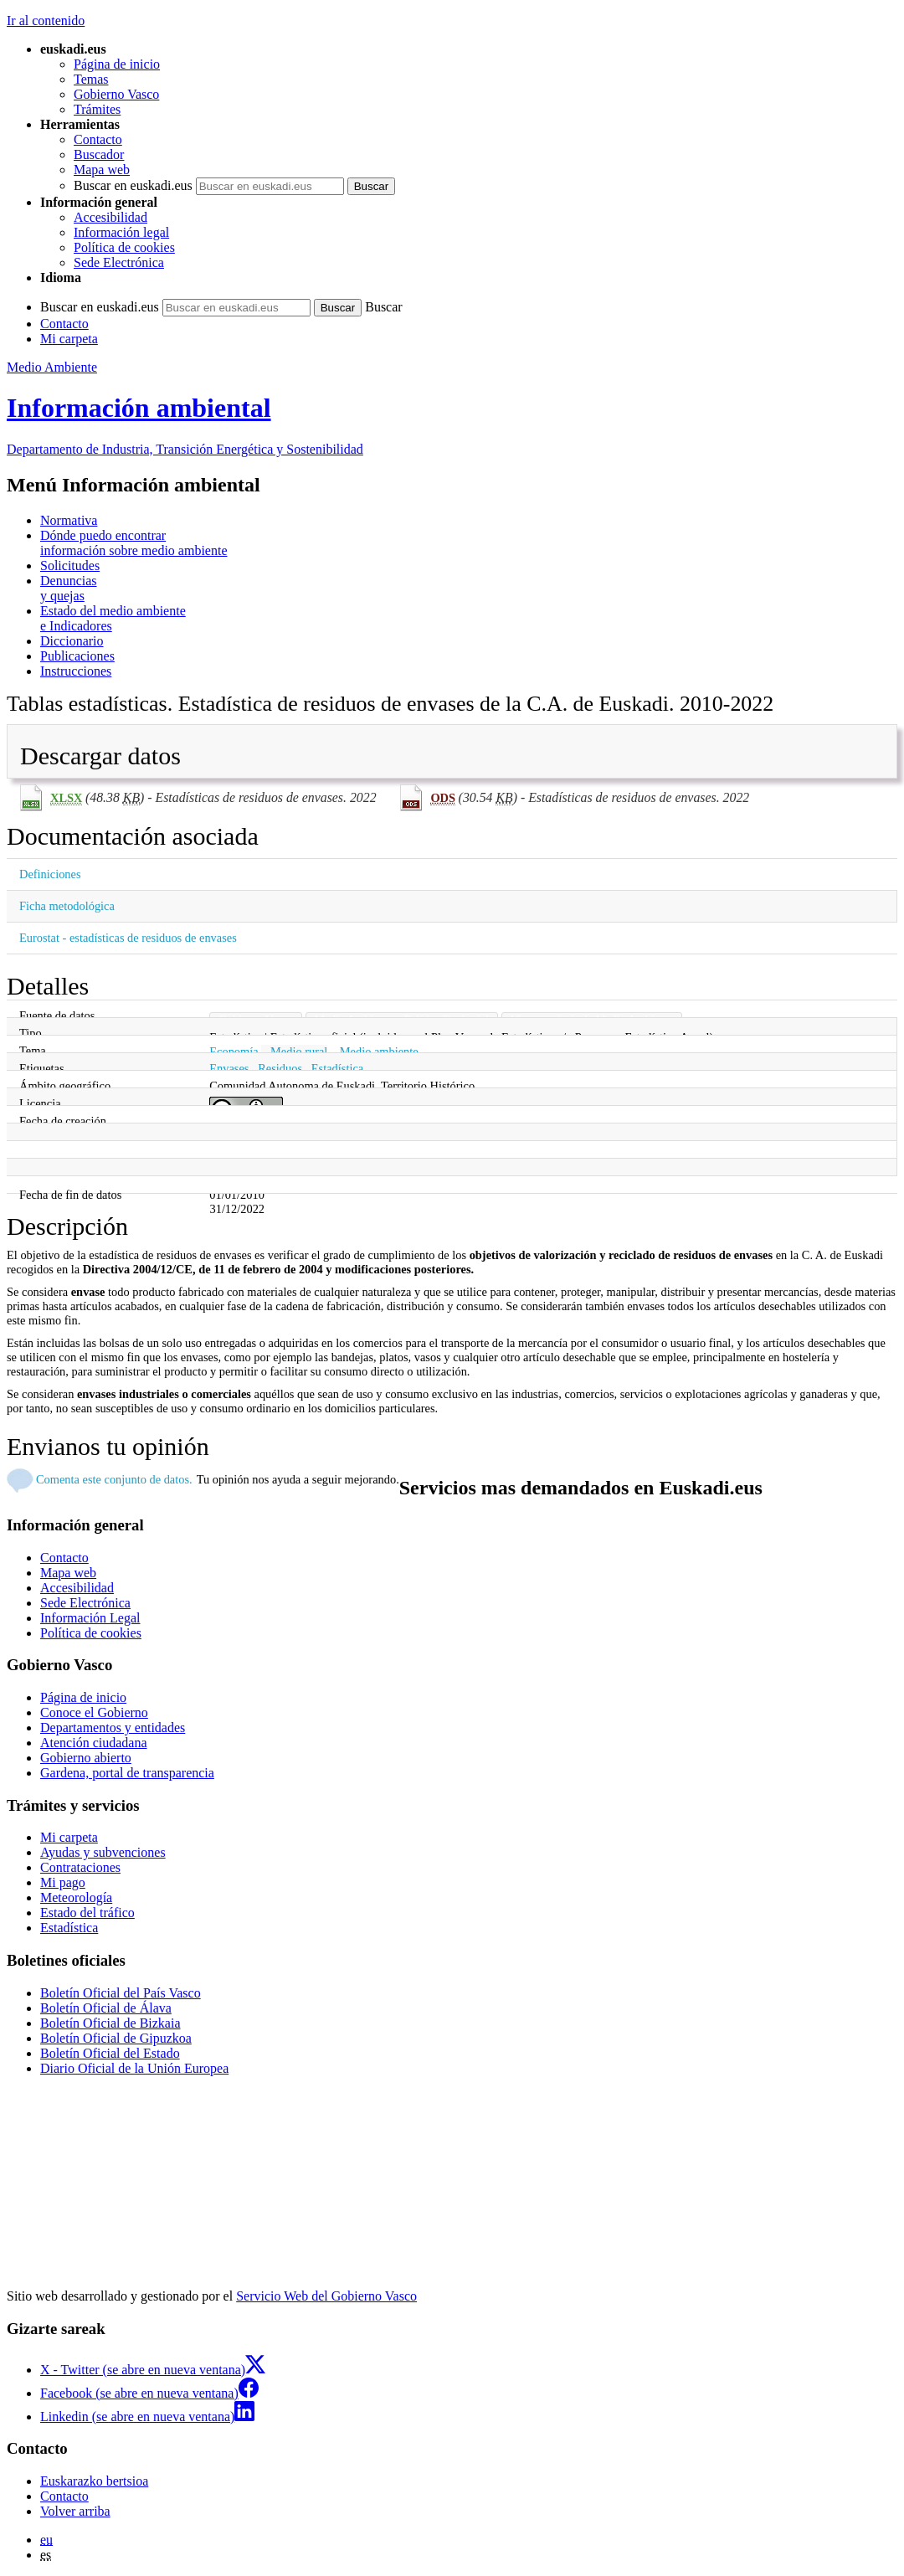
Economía (233, 1051)
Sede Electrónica (119, 262)
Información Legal (90, 1618)
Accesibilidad (110, 217)
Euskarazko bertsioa (94, 2481)
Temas (91, 79)
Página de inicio (117, 64)
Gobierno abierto (85, 1758)
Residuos (280, 1068)
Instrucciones (75, 671)
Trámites (97, 109)
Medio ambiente (379, 1051)
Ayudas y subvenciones (103, 1852)
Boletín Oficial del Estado (110, 2053)
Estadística (337, 1068)
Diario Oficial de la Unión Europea (134, 2068)
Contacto (98, 139)
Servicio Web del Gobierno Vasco (326, 2296)
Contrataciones (80, 1867)
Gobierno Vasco (116, 94)
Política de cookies (124, 247)
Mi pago (62, 1882)
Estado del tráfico (87, 1912)
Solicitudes (70, 565)
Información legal (121, 232)
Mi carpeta (69, 339)
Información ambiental (139, 408)
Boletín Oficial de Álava (106, 2008)
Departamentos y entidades (112, 1727)
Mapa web (102, 169)
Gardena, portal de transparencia (127, 1773)
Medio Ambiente (52, 367)
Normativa (68, 520)
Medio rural (298, 1051)
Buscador (99, 154)
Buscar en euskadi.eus (133, 185)
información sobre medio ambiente (468, 543)
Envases (229, 1068)
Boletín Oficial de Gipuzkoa (116, 2038)
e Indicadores (468, 618)
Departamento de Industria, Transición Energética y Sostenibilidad (185, 449)
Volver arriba (75, 2511)
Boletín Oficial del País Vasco (120, 1993)
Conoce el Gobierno (94, 1712)
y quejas (468, 588)
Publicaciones (77, 656)
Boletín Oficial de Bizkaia (110, 2023)
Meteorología (76, 1897)
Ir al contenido (46, 20)
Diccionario (72, 641)
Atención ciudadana (93, 1742)
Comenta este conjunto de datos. (114, 1479)
